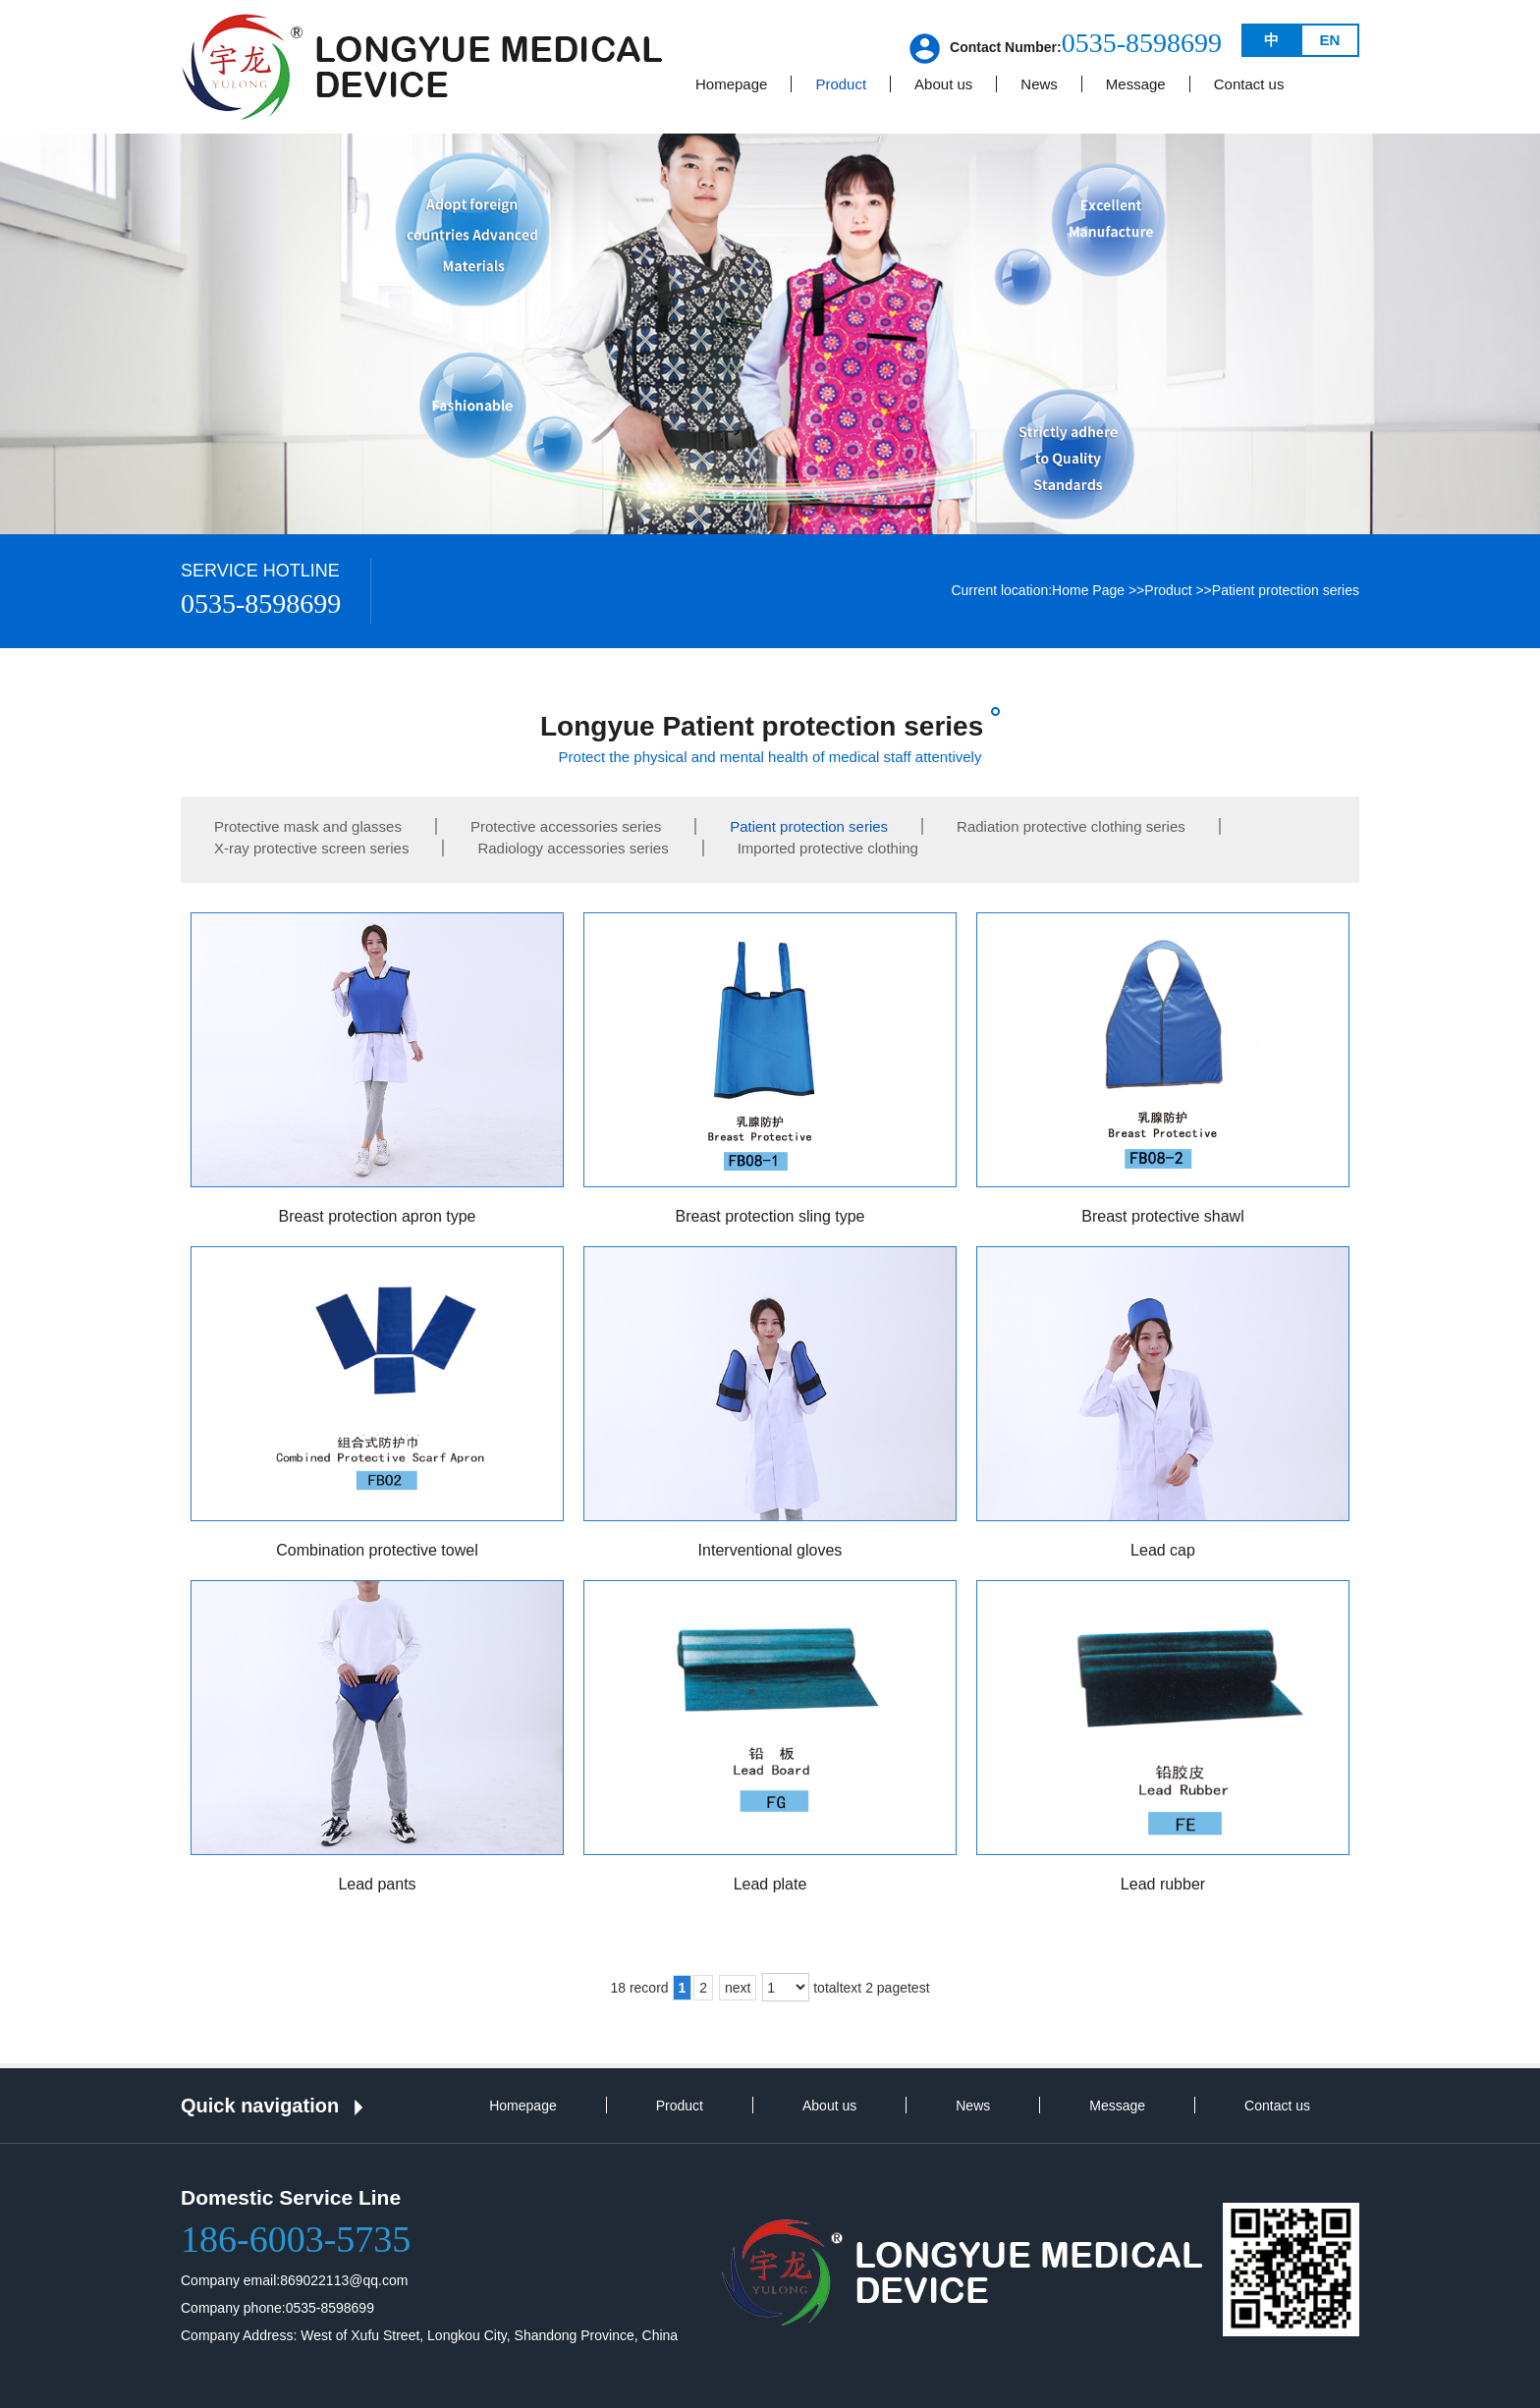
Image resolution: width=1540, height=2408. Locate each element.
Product (1167, 590)
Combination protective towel (376, 1550)
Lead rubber (1163, 1884)
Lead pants (376, 1884)
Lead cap (1162, 1550)
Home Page (1088, 590)
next (737, 1988)
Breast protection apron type (376, 1216)
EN (1330, 39)
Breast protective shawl (1162, 1216)
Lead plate (770, 1884)
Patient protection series (1285, 590)
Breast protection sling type (770, 1216)
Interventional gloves (770, 1550)
